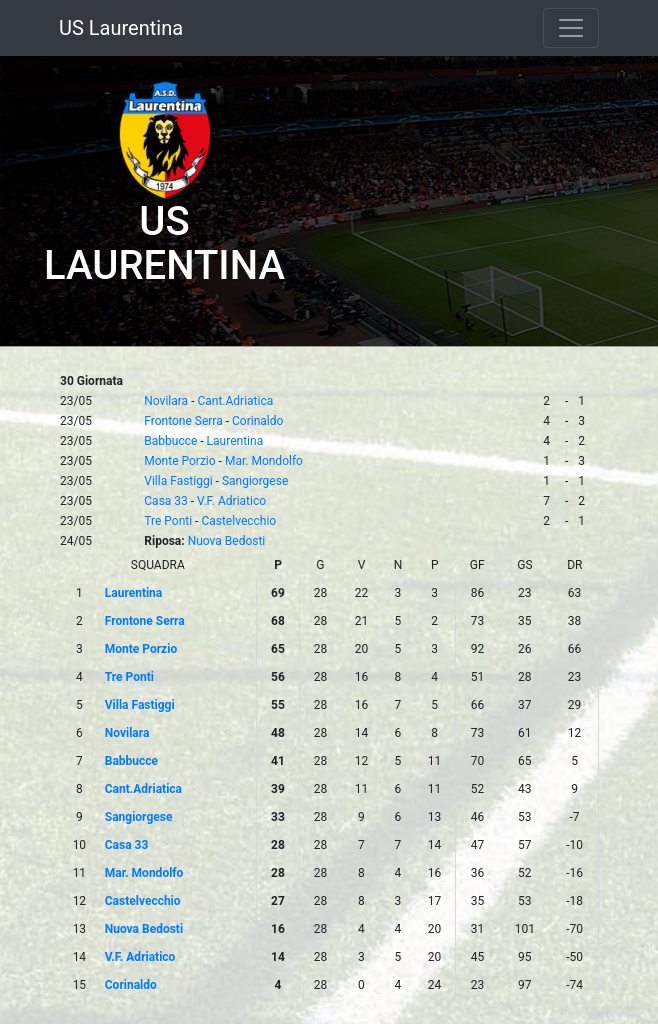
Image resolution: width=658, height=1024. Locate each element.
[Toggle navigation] (571, 28)
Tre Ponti (168, 521)
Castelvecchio (238, 521)
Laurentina (235, 441)
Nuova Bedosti (227, 541)
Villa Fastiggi (178, 481)
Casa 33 (166, 501)
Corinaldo (257, 421)
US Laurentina (121, 28)
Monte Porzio (179, 461)
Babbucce (170, 441)
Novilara (166, 401)
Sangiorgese (255, 481)
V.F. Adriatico (231, 501)
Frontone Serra (183, 421)
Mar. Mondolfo (264, 461)
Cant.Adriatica (235, 401)
